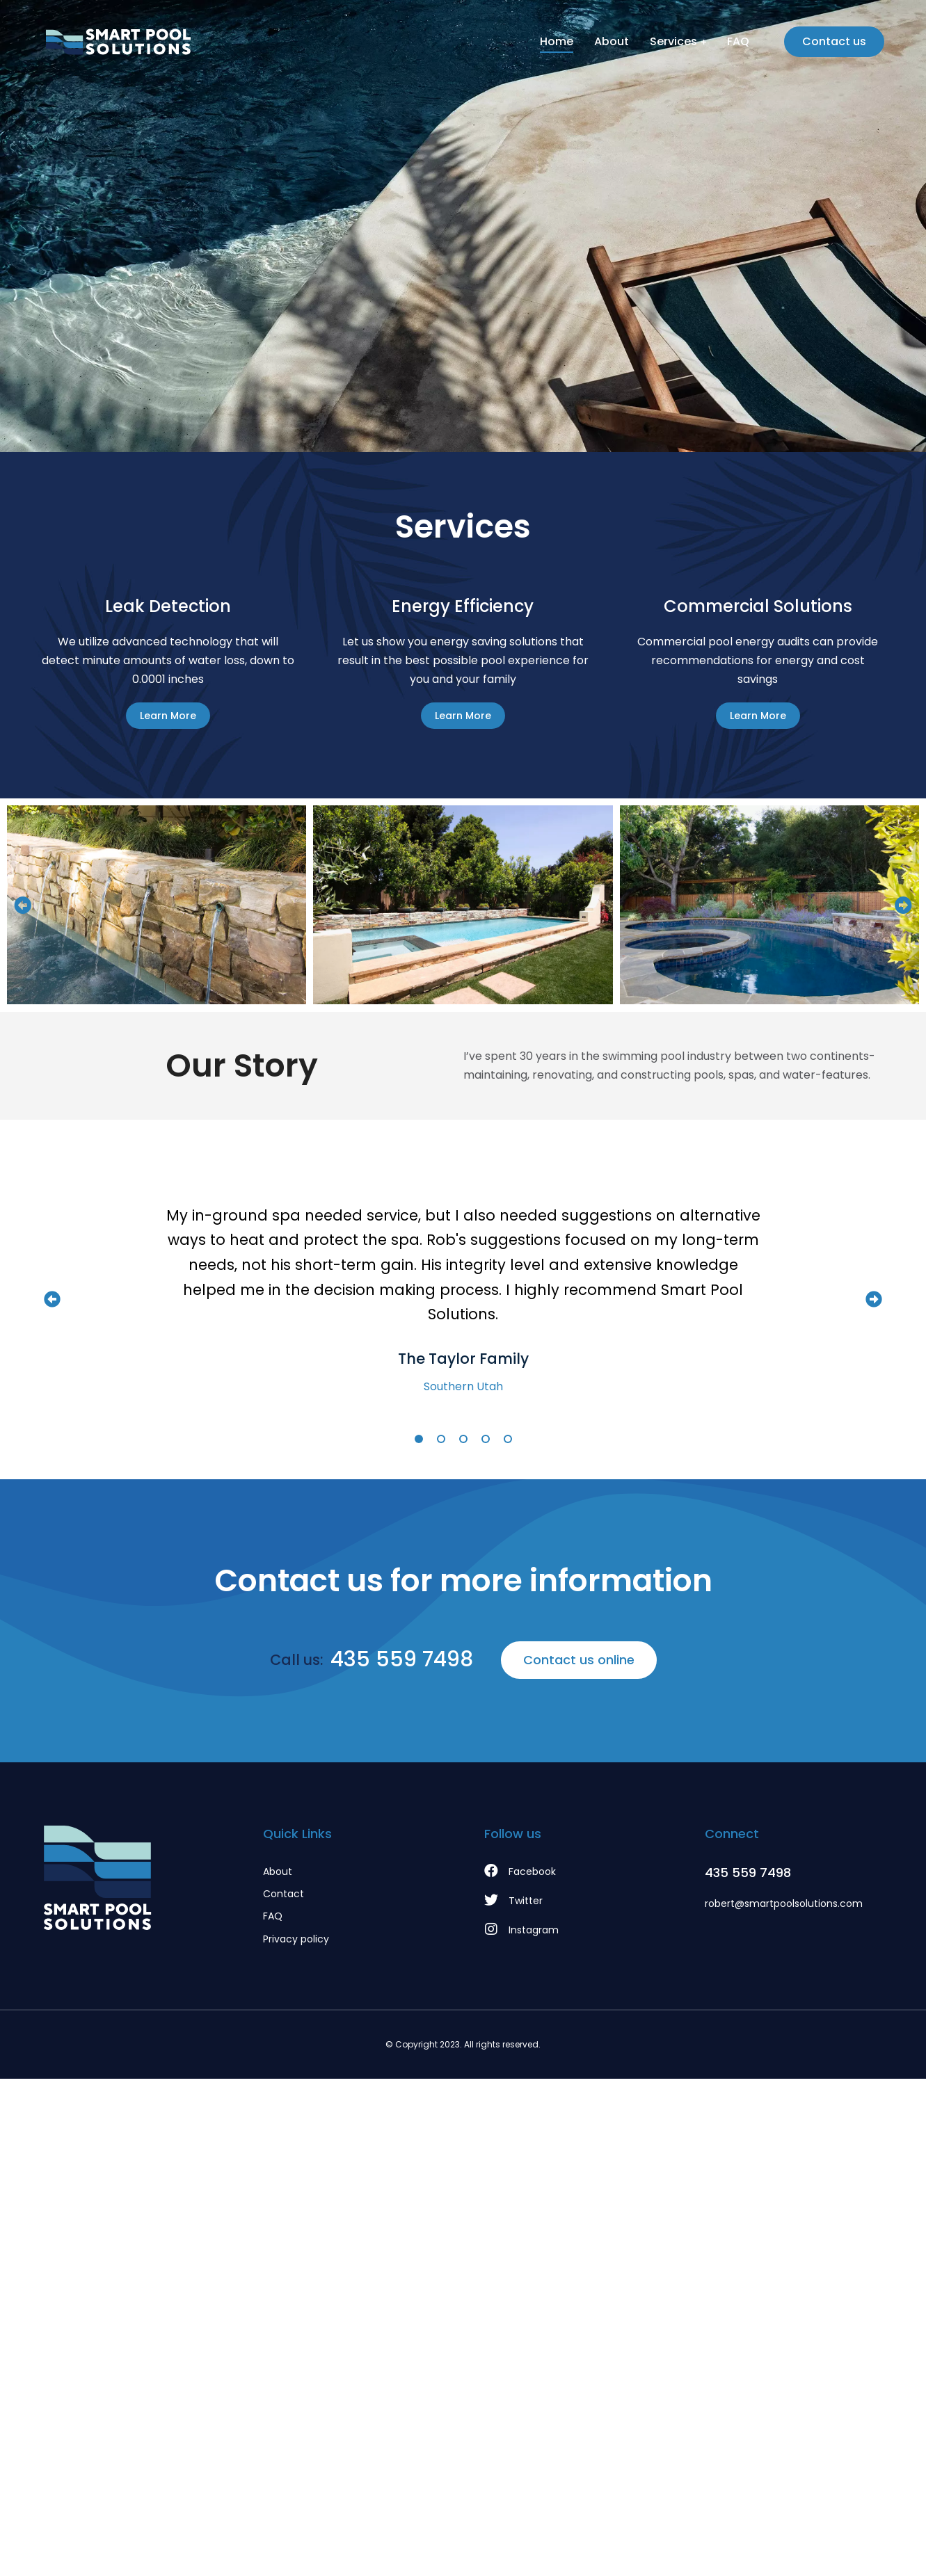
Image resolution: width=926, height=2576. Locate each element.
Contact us (834, 41)
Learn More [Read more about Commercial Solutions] (758, 716)
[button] (22, 905)
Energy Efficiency (463, 606)
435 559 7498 (401, 1659)
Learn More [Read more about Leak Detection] (168, 716)
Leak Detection (168, 606)
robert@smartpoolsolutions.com (784, 1903)
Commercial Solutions (758, 606)
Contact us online (578, 1659)
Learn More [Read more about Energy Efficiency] (463, 716)
